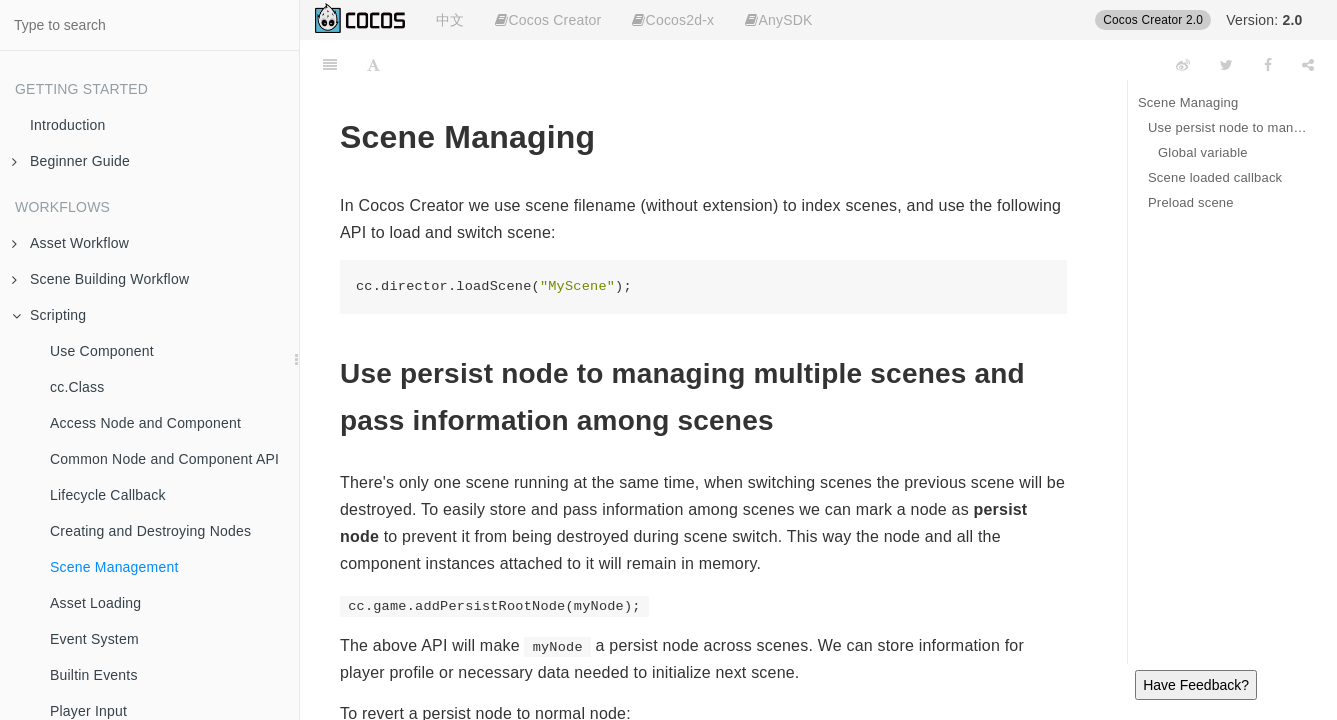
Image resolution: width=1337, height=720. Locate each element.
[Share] (1308, 65)
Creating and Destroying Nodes (150, 531)
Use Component (102, 351)
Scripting (49, 315)
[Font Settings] (373, 65)
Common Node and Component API (164, 459)
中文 (450, 20)
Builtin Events (94, 675)
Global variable (1203, 152)
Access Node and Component (145, 423)
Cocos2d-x (673, 20)
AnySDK (778, 20)
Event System (94, 639)
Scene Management (114, 567)
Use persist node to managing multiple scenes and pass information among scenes (1227, 127)
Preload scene (1191, 202)
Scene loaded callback (1215, 177)
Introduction (68, 125)
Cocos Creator (548, 20)
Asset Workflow (70, 243)
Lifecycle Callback (108, 495)
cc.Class (77, 387)
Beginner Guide (71, 161)
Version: (1264, 20)
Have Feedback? (1196, 685)
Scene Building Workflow (100, 279)
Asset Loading (95, 603)
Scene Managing (1188, 102)
